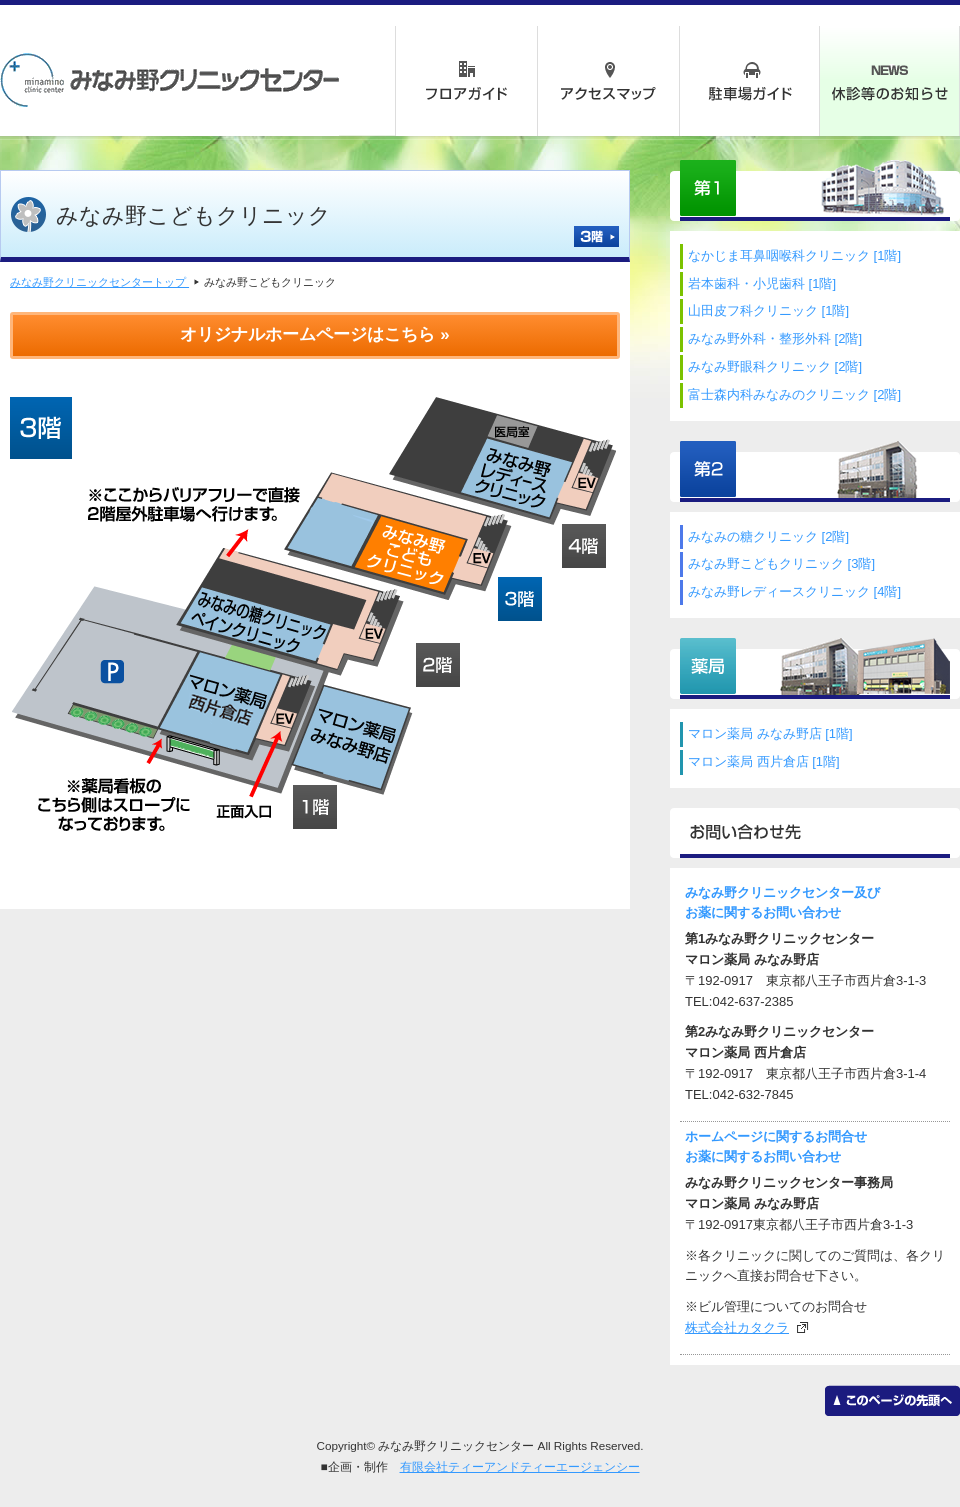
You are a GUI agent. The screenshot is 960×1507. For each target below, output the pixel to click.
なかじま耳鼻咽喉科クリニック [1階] (794, 255)
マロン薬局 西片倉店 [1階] (764, 761)
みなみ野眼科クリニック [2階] (775, 366)
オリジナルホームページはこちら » (314, 334)
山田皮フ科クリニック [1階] (768, 310)
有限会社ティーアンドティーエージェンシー (520, 1466)
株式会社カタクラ (737, 1327)
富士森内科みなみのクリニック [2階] (794, 394)
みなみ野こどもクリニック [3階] (781, 563)
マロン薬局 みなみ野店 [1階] (770, 733)
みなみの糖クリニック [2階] (768, 536)
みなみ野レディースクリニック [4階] (794, 591)
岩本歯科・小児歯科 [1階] (762, 283)
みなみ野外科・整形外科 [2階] (775, 338)
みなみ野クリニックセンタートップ (99, 282)
